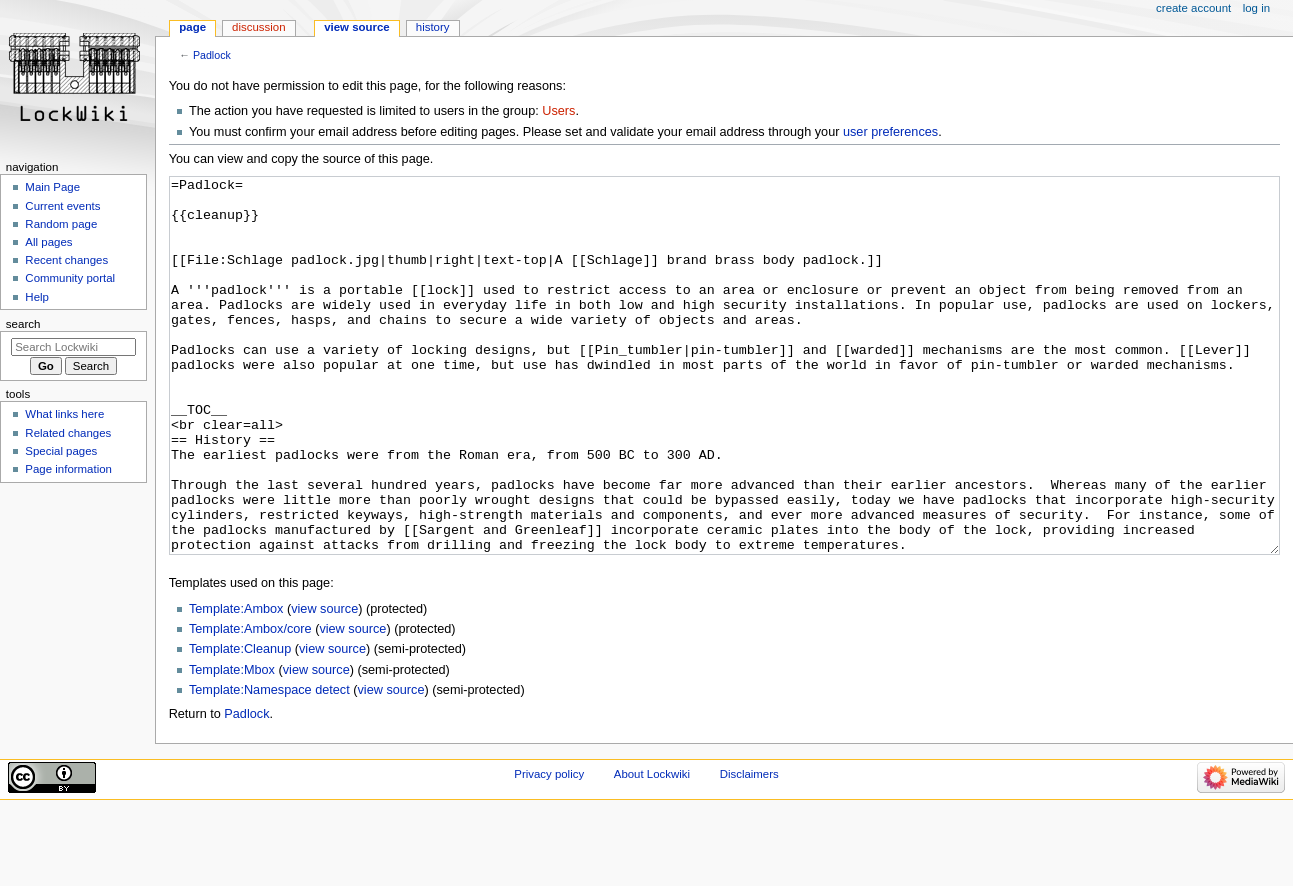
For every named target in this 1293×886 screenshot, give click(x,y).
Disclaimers (749, 849)
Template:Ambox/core (250, 704)
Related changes (68, 433)
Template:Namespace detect (269, 765)
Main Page (52, 187)
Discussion (258, 27)
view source (324, 684)
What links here (64, 414)
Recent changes (66, 260)
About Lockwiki (652, 849)
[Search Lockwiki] (73, 347)
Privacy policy (549, 849)
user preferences (890, 132)
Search (23, 324)
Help (37, 297)
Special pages (61, 451)
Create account (1193, 8)
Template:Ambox (236, 684)
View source (357, 27)
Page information (68, 469)
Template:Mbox (232, 745)
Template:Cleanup (240, 724)
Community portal (70, 278)
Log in (1256, 8)
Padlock (212, 55)
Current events (62, 206)
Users (558, 111)
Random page (61, 224)
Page (192, 27)
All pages (48, 242)
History (433, 27)
